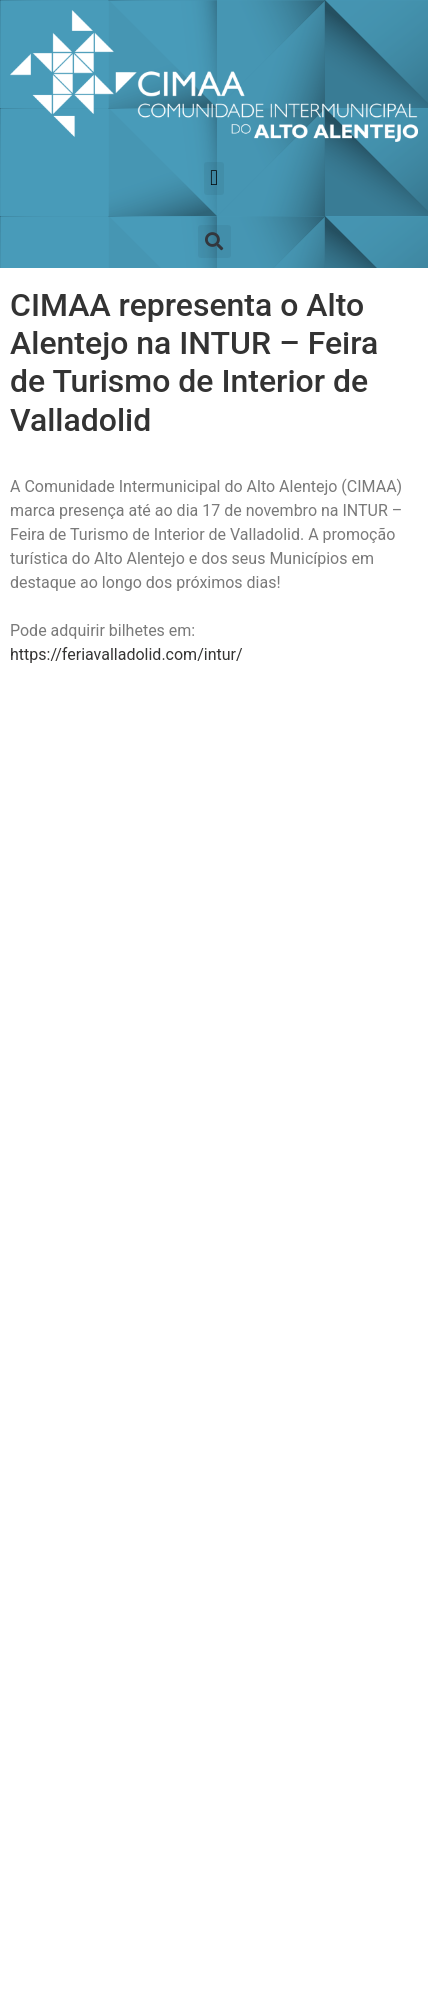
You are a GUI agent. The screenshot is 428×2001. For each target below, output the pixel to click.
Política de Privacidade (96, 1598)
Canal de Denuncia (96, 1646)
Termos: (59, 1171)
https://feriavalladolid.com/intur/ (126, 654)
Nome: (53, 1011)
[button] (213, 178)
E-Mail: (55, 1091)
